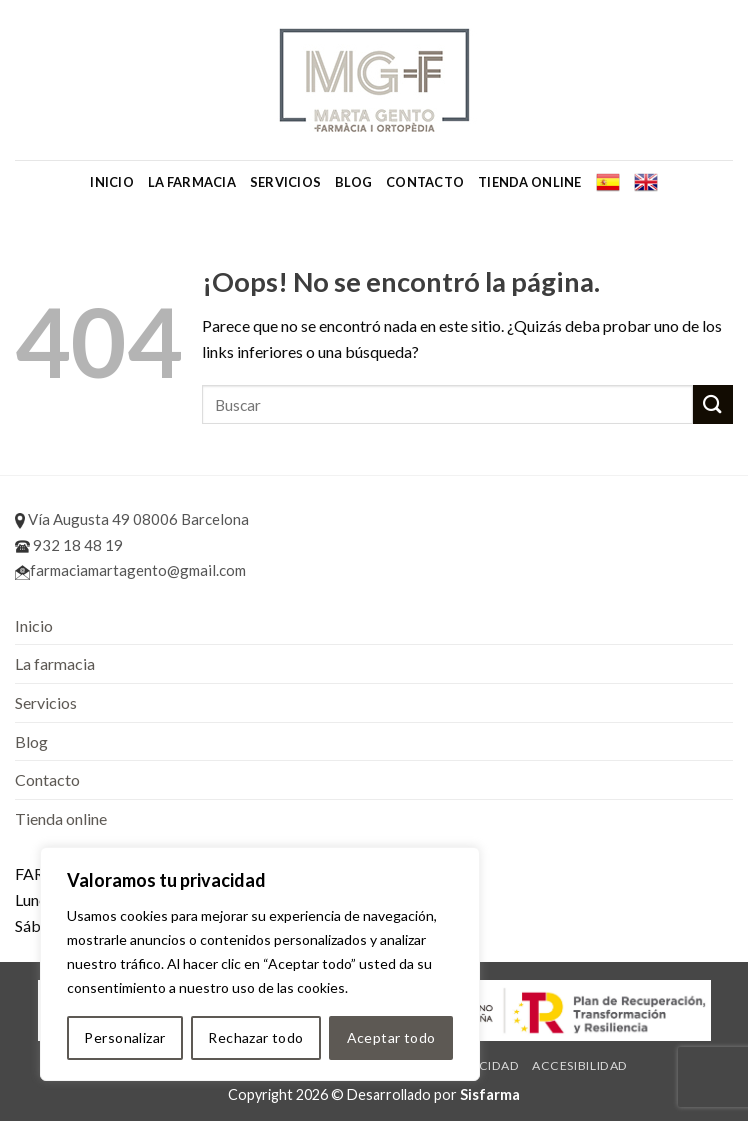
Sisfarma (490, 1094)
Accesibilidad (580, 1065)
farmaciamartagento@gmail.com (130, 570)
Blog (353, 182)
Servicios (285, 182)
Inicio (112, 182)
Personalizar (124, 1037)
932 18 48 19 (69, 545)
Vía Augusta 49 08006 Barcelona (132, 519)
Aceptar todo (391, 1037)
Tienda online (529, 182)
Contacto (425, 182)
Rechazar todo (255, 1037)
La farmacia (192, 182)
